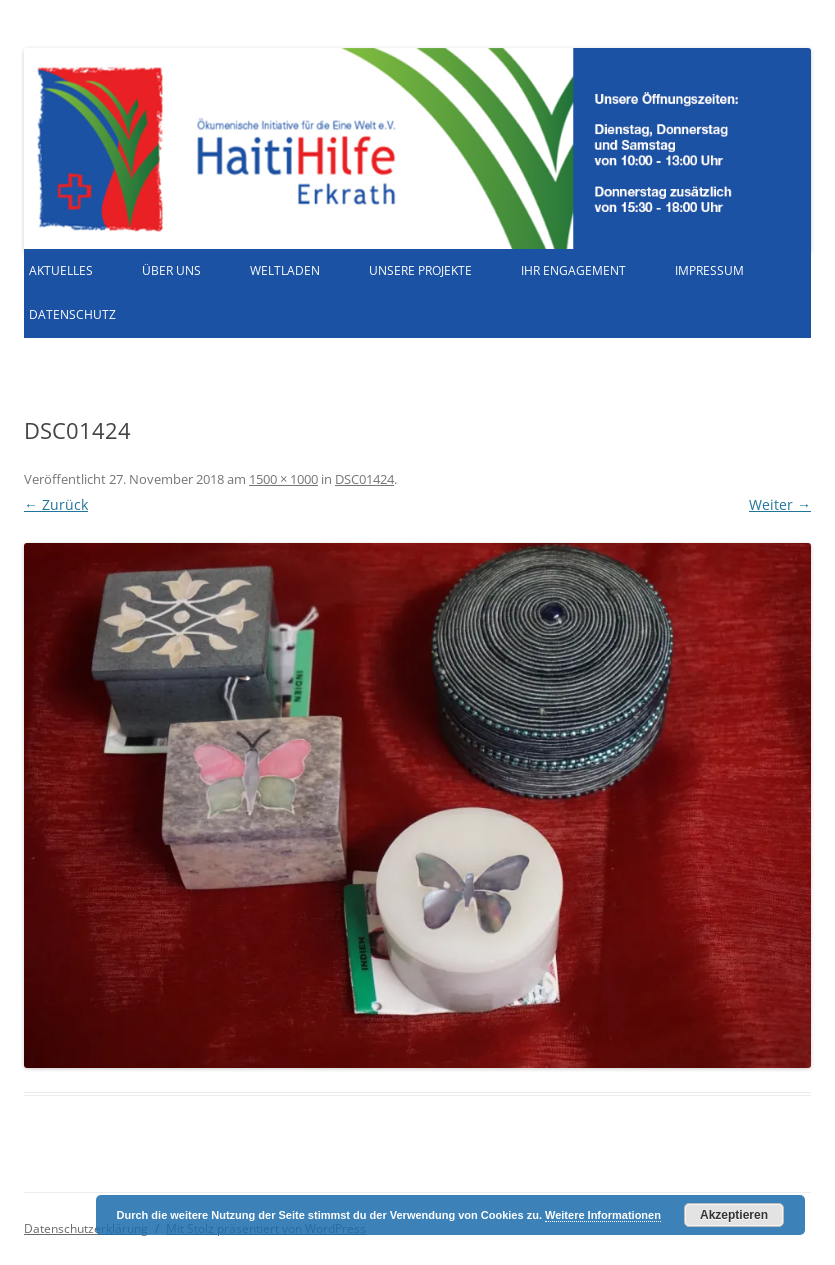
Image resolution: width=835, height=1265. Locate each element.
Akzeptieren (734, 1215)
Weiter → (780, 504)
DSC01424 (364, 479)
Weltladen (285, 270)
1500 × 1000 (283, 479)
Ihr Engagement (573, 270)
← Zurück (56, 504)
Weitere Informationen (603, 1215)
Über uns (171, 270)
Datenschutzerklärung (86, 1228)
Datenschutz (72, 314)
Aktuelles (61, 270)
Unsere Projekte (420, 270)
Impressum (709, 270)
